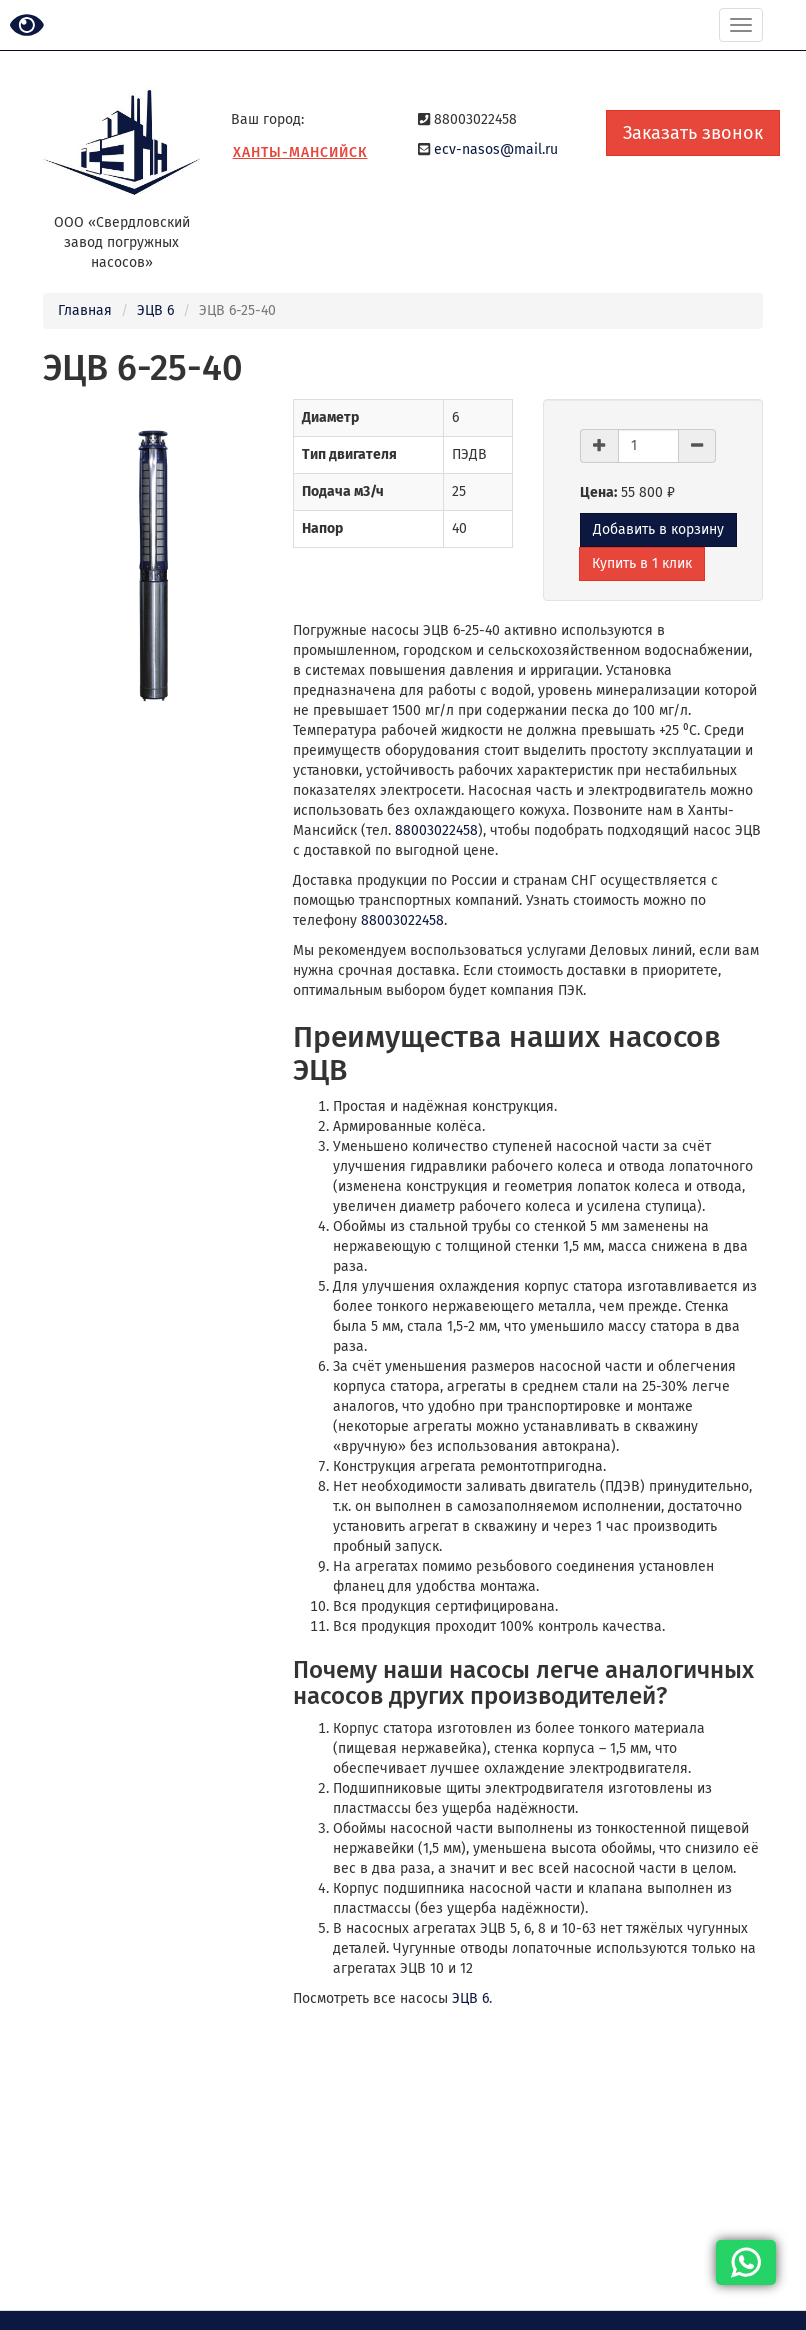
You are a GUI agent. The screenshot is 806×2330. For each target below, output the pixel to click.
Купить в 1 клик (642, 563)
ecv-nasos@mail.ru (496, 149)
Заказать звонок (693, 133)
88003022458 (436, 830)
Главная (85, 310)
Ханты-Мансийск (300, 152)
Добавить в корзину (658, 529)
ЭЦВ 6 (155, 310)
